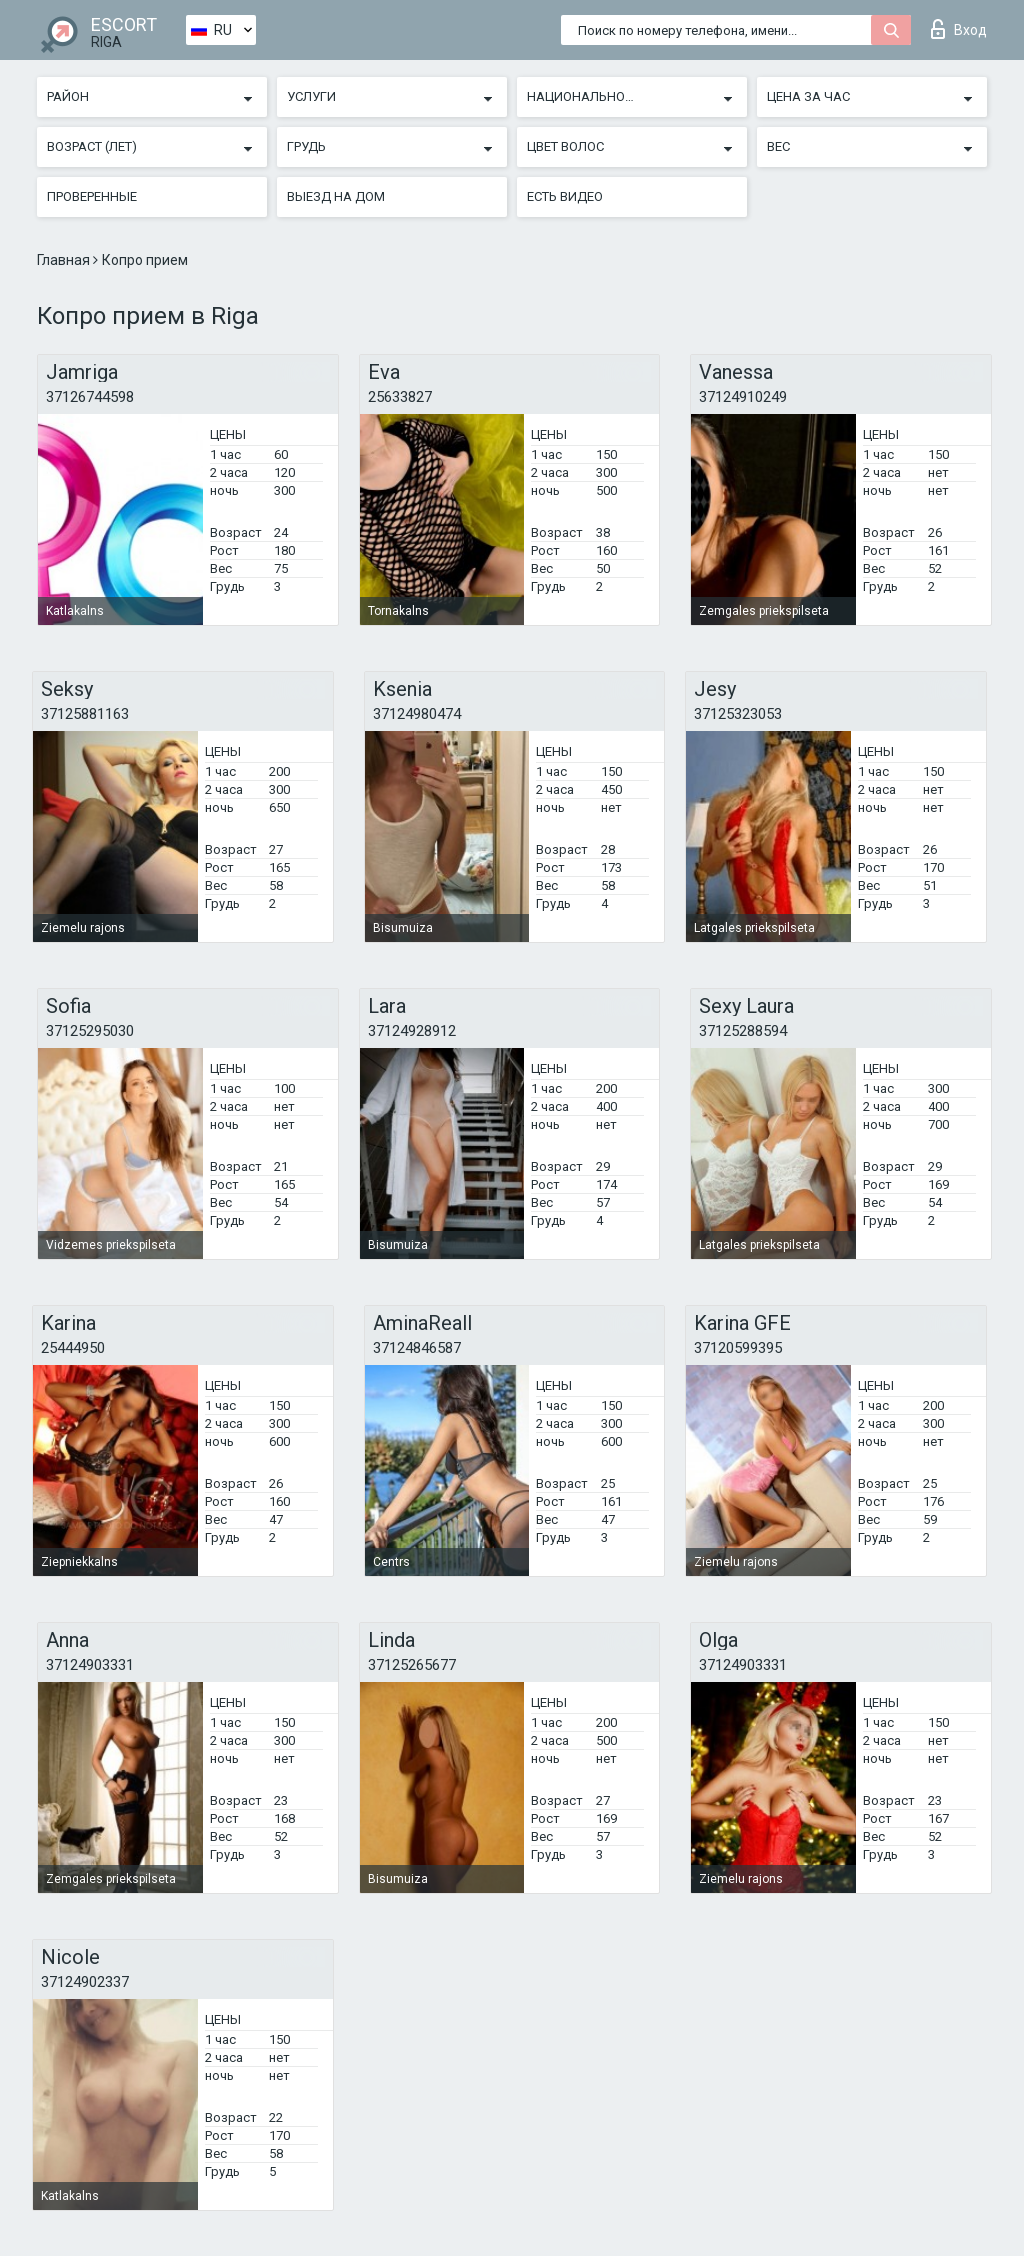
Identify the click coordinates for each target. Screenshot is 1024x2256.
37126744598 (90, 397)
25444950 (73, 1348)
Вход (959, 29)
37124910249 (743, 397)
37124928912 (412, 1031)
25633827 (400, 397)
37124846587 (417, 1348)
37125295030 (90, 1031)
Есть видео (565, 196)
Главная (65, 260)
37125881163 (85, 714)
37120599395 (738, 1348)
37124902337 (85, 1982)
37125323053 (738, 714)
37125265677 (412, 1665)
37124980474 (417, 714)
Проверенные (92, 196)
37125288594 (743, 1031)
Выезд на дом (336, 196)
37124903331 (90, 1665)
